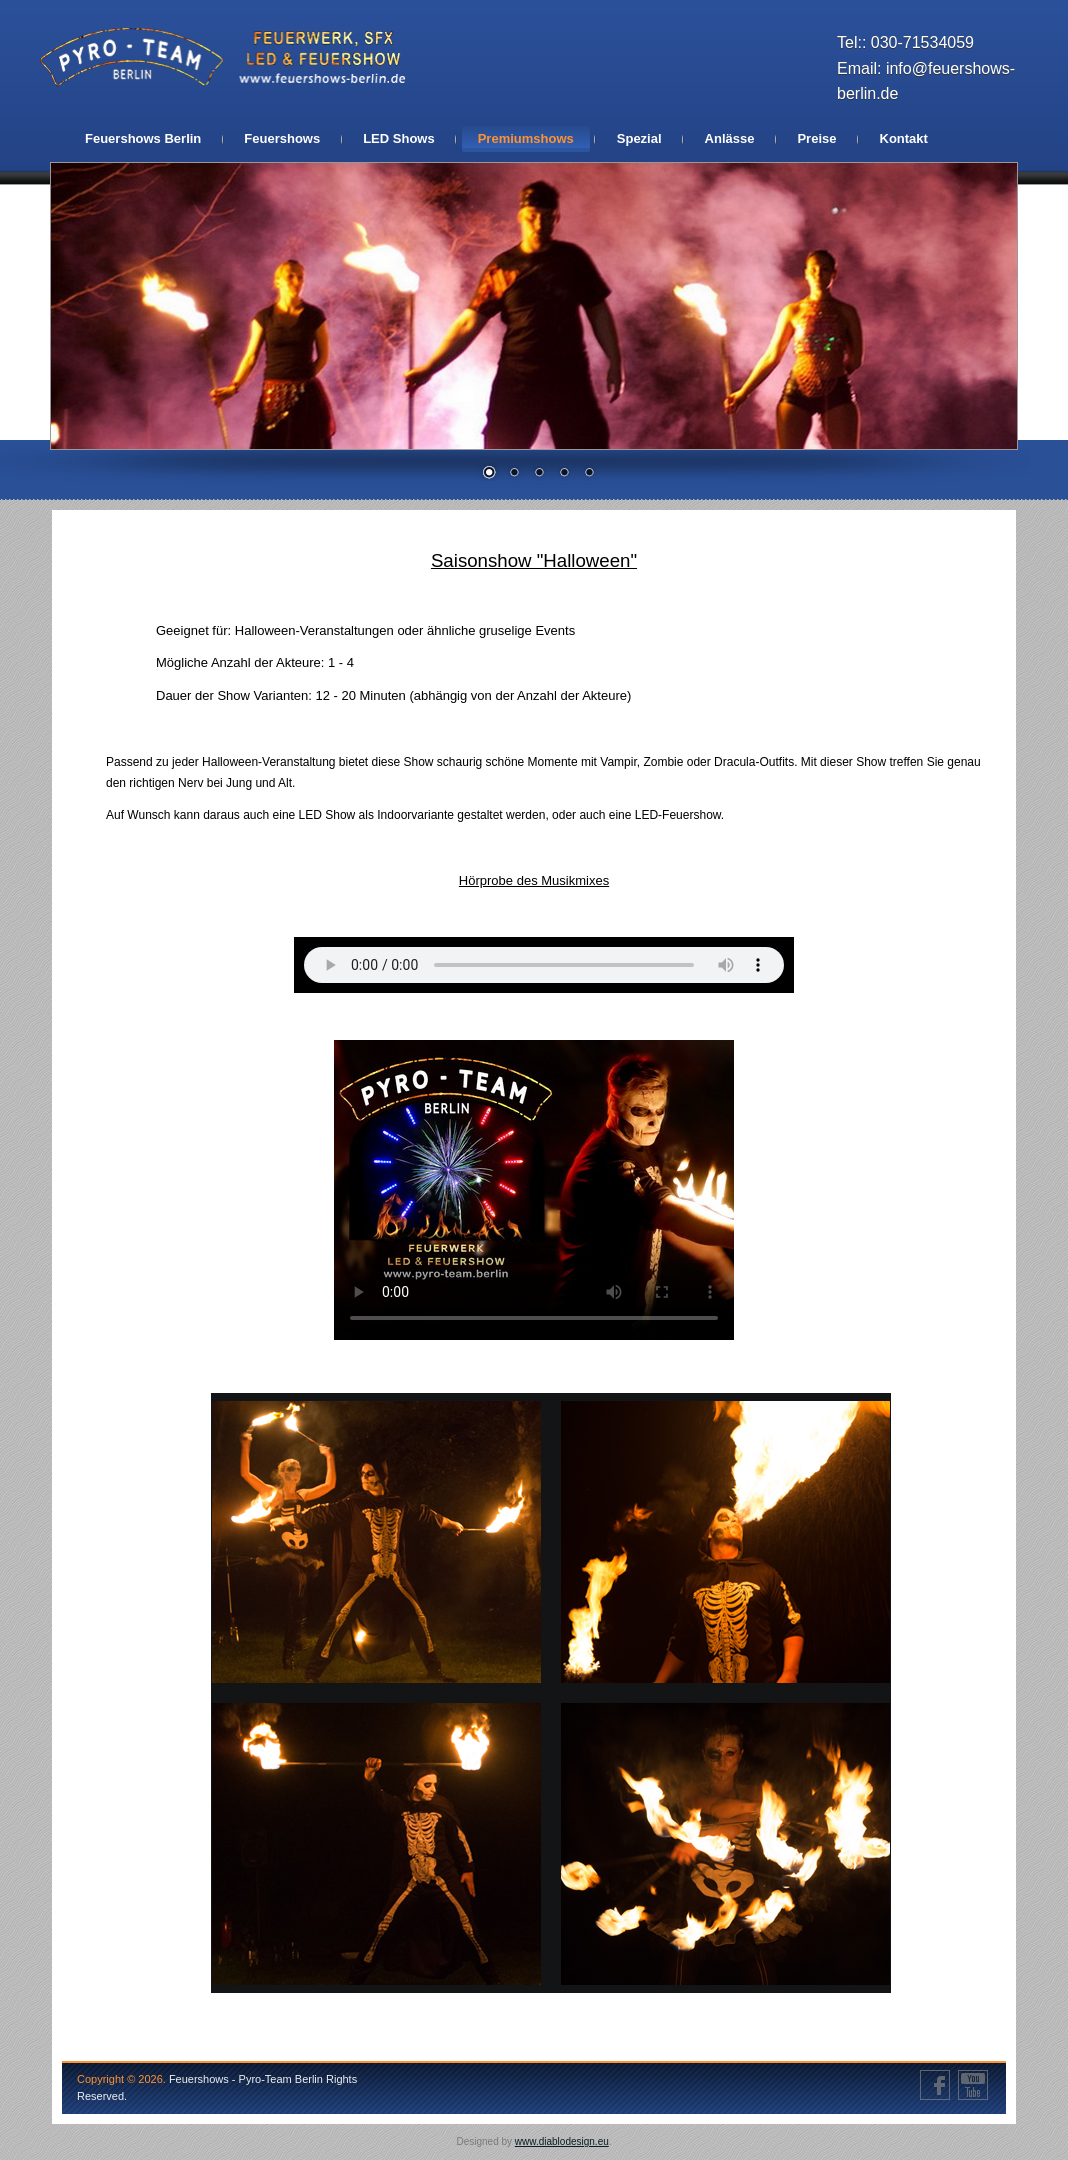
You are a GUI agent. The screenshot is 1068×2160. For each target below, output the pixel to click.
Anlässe (730, 138)
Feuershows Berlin (143, 138)
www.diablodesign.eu (562, 2141)
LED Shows (399, 138)
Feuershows (282, 138)
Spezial (639, 138)
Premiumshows (526, 138)
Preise (816, 138)
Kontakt (904, 138)
